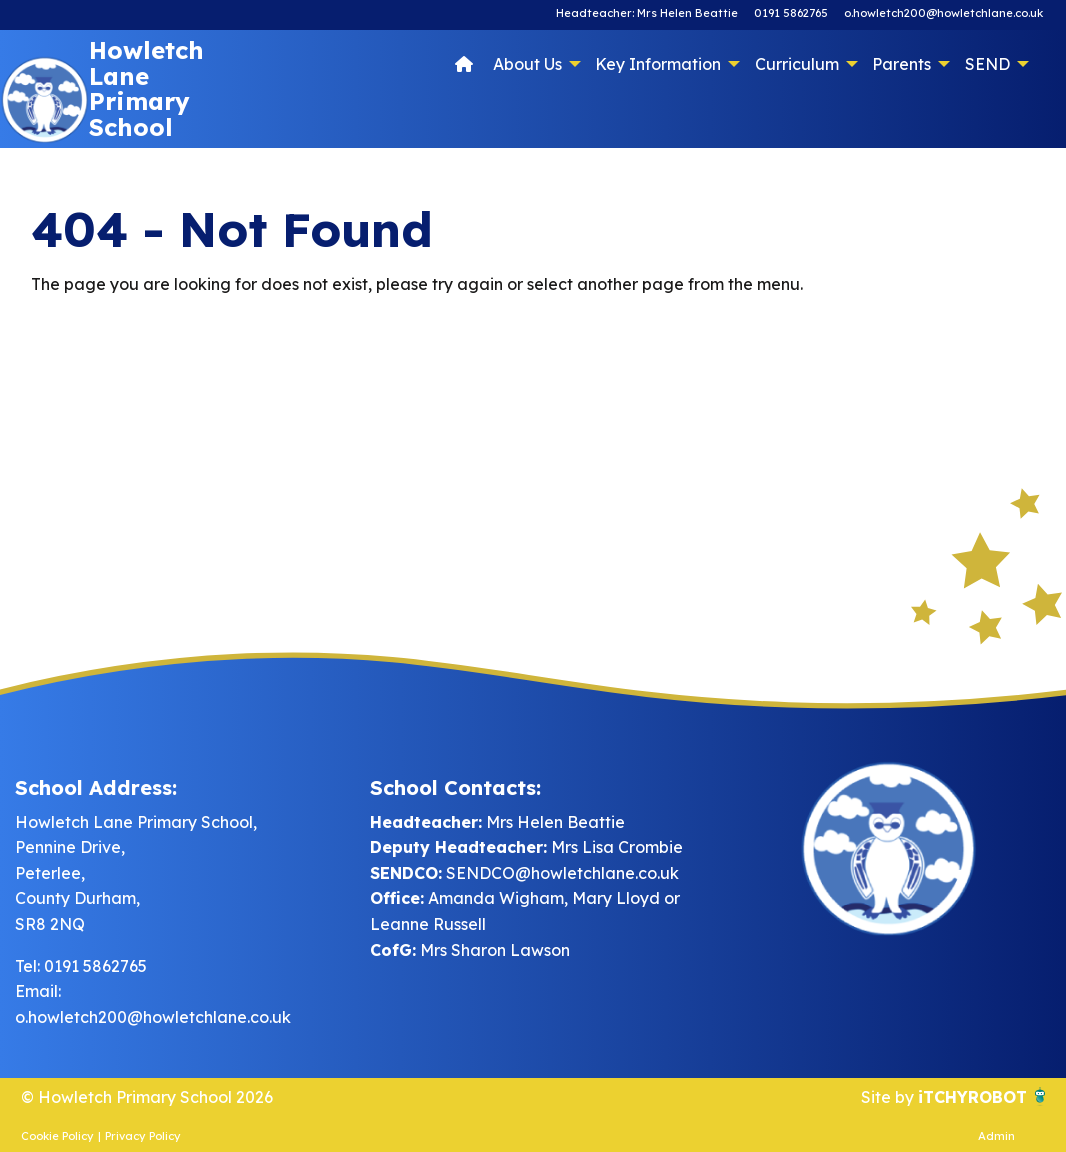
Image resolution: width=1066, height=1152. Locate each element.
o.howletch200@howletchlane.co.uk (943, 13)
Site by (889, 1097)
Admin (996, 1136)
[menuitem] (464, 63)
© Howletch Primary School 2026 (147, 1097)
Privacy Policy (143, 1136)
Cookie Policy (57, 1136)
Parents (901, 64)
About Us (527, 64)
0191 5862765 (791, 13)
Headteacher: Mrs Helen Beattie (647, 13)
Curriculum (797, 64)
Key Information (658, 64)
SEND (987, 64)
